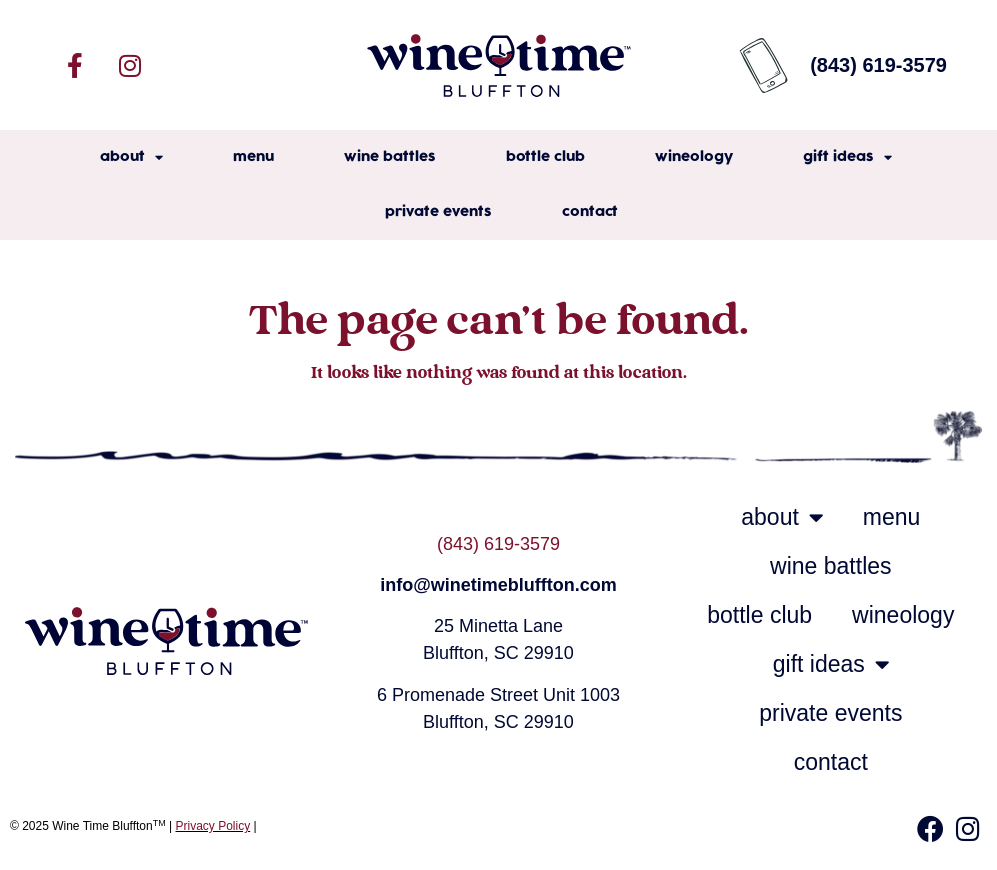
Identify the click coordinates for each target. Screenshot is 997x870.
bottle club (545, 157)
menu (253, 157)
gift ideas (847, 157)
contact (590, 212)
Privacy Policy (213, 826)
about (131, 157)
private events (438, 212)
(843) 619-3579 (498, 544)
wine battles (390, 157)
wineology (694, 157)
